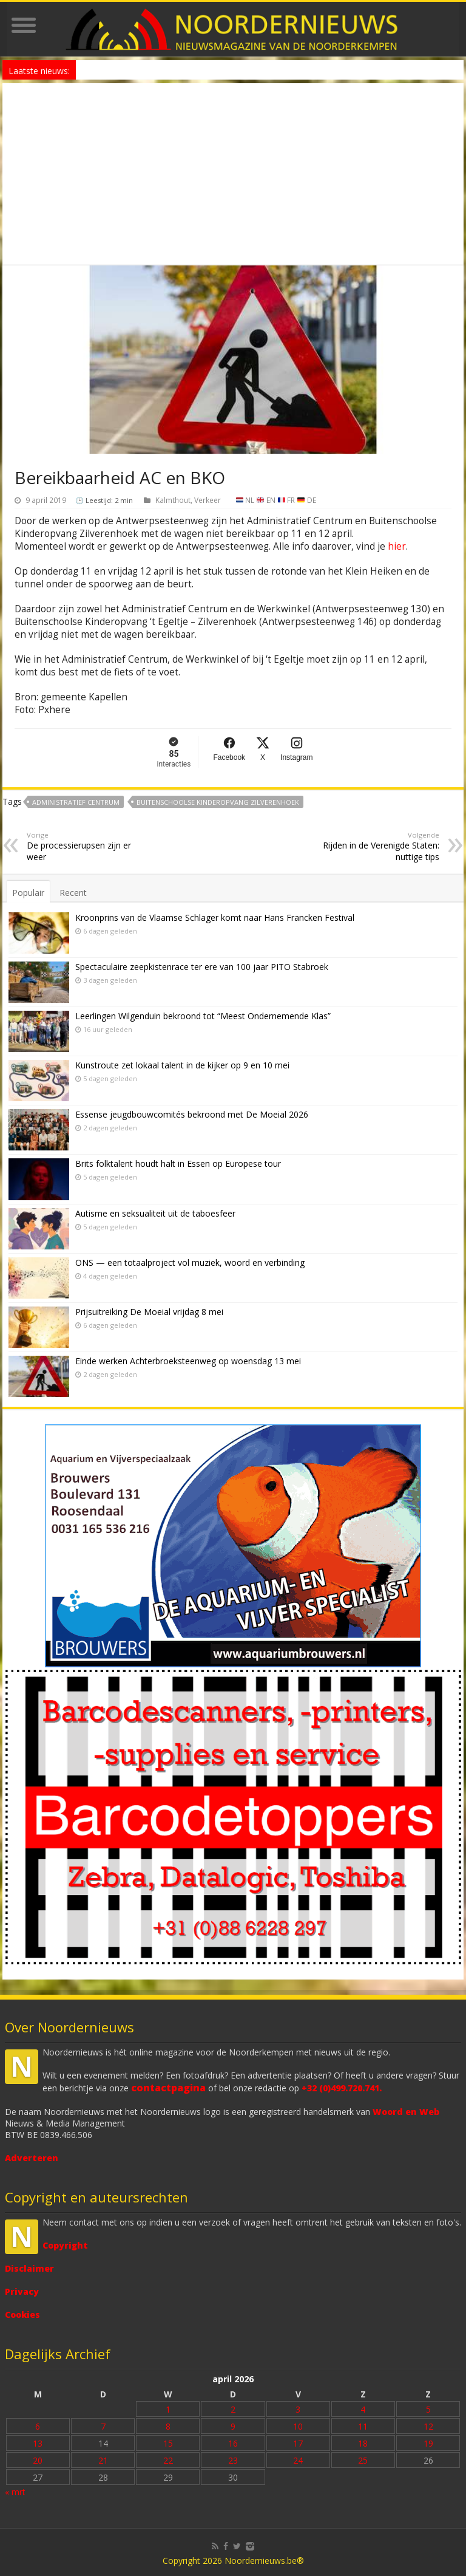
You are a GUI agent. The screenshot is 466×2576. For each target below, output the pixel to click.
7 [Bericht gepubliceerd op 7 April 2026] (103, 2426)
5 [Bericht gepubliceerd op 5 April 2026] (428, 2409)
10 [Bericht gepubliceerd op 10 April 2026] (298, 2426)
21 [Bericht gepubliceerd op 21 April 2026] (103, 2460)
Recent (73, 892)
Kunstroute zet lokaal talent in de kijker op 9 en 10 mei (182, 1065)
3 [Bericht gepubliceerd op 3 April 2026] (297, 2409)
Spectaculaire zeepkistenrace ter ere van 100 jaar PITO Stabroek (201, 966)
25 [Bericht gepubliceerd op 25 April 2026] (363, 2460)
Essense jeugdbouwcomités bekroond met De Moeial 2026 (191, 1114)
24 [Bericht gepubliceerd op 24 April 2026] (298, 2460)
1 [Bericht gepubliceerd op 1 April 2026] (168, 2409)
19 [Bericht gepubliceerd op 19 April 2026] (428, 2443)
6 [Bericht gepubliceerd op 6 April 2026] (37, 2426)
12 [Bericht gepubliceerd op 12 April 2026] (428, 2426)
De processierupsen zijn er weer (89, 846)
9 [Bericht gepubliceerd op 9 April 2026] (233, 2426)
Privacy (22, 2291)
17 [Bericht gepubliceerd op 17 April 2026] (298, 2443)
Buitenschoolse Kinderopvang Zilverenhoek (218, 802)
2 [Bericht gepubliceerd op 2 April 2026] (233, 2409)
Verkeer (207, 500)
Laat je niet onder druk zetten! (132, 69)
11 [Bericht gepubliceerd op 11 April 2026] (363, 2426)
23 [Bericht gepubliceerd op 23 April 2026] (233, 2460)
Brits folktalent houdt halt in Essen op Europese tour (178, 1163)
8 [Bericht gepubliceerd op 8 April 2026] (168, 2426)
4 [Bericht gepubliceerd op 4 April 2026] (362, 2409)
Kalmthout (173, 500)
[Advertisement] (233, 174)
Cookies (22, 2314)
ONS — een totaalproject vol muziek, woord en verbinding (190, 1262)
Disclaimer (29, 2268)
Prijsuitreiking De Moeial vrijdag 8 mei (149, 1311)
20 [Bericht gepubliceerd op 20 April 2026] (37, 2460)
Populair (28, 892)
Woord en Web (406, 2111)
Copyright (65, 2245)
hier (397, 546)
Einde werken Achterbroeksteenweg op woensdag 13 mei (188, 1361)
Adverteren (31, 2158)
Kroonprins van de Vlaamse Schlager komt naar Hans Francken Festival (214, 917)
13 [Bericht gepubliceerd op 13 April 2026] (37, 2443)
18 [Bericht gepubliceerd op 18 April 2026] (363, 2443)
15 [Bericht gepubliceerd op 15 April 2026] (168, 2443)
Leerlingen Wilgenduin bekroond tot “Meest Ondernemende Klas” (203, 1016)
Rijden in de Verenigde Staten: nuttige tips (377, 846)
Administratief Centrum (76, 802)
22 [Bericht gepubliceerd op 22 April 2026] (168, 2460)
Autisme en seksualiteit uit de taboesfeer (155, 1213)
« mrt (15, 2492)
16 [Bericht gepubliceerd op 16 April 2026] (233, 2443)
